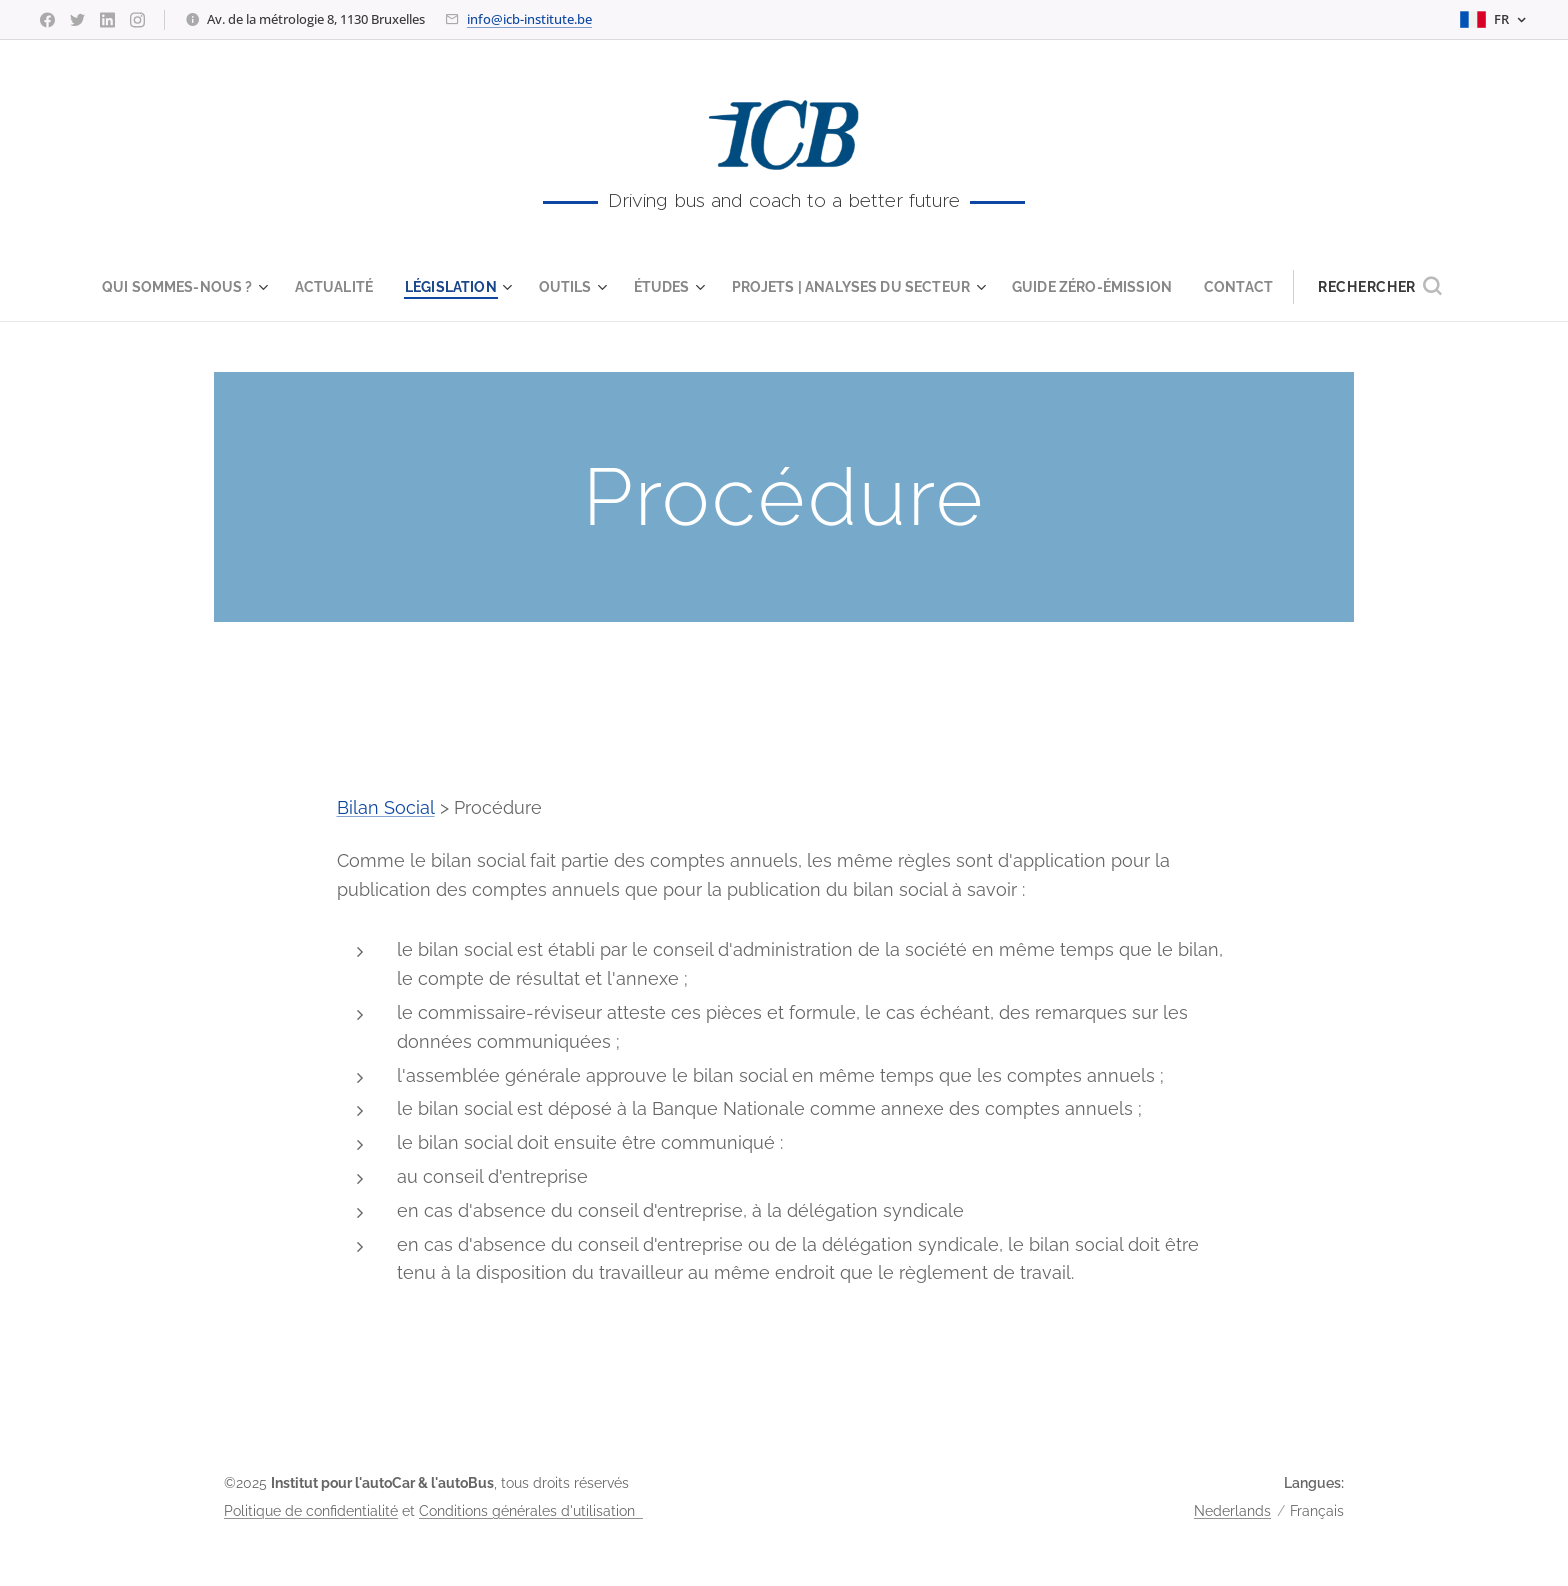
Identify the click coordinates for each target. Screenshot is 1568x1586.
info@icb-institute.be (529, 19)
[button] (1405, 287)
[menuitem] (169, 287)
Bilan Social (386, 807)
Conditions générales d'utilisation (531, 1511)
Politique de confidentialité (311, 1511)
